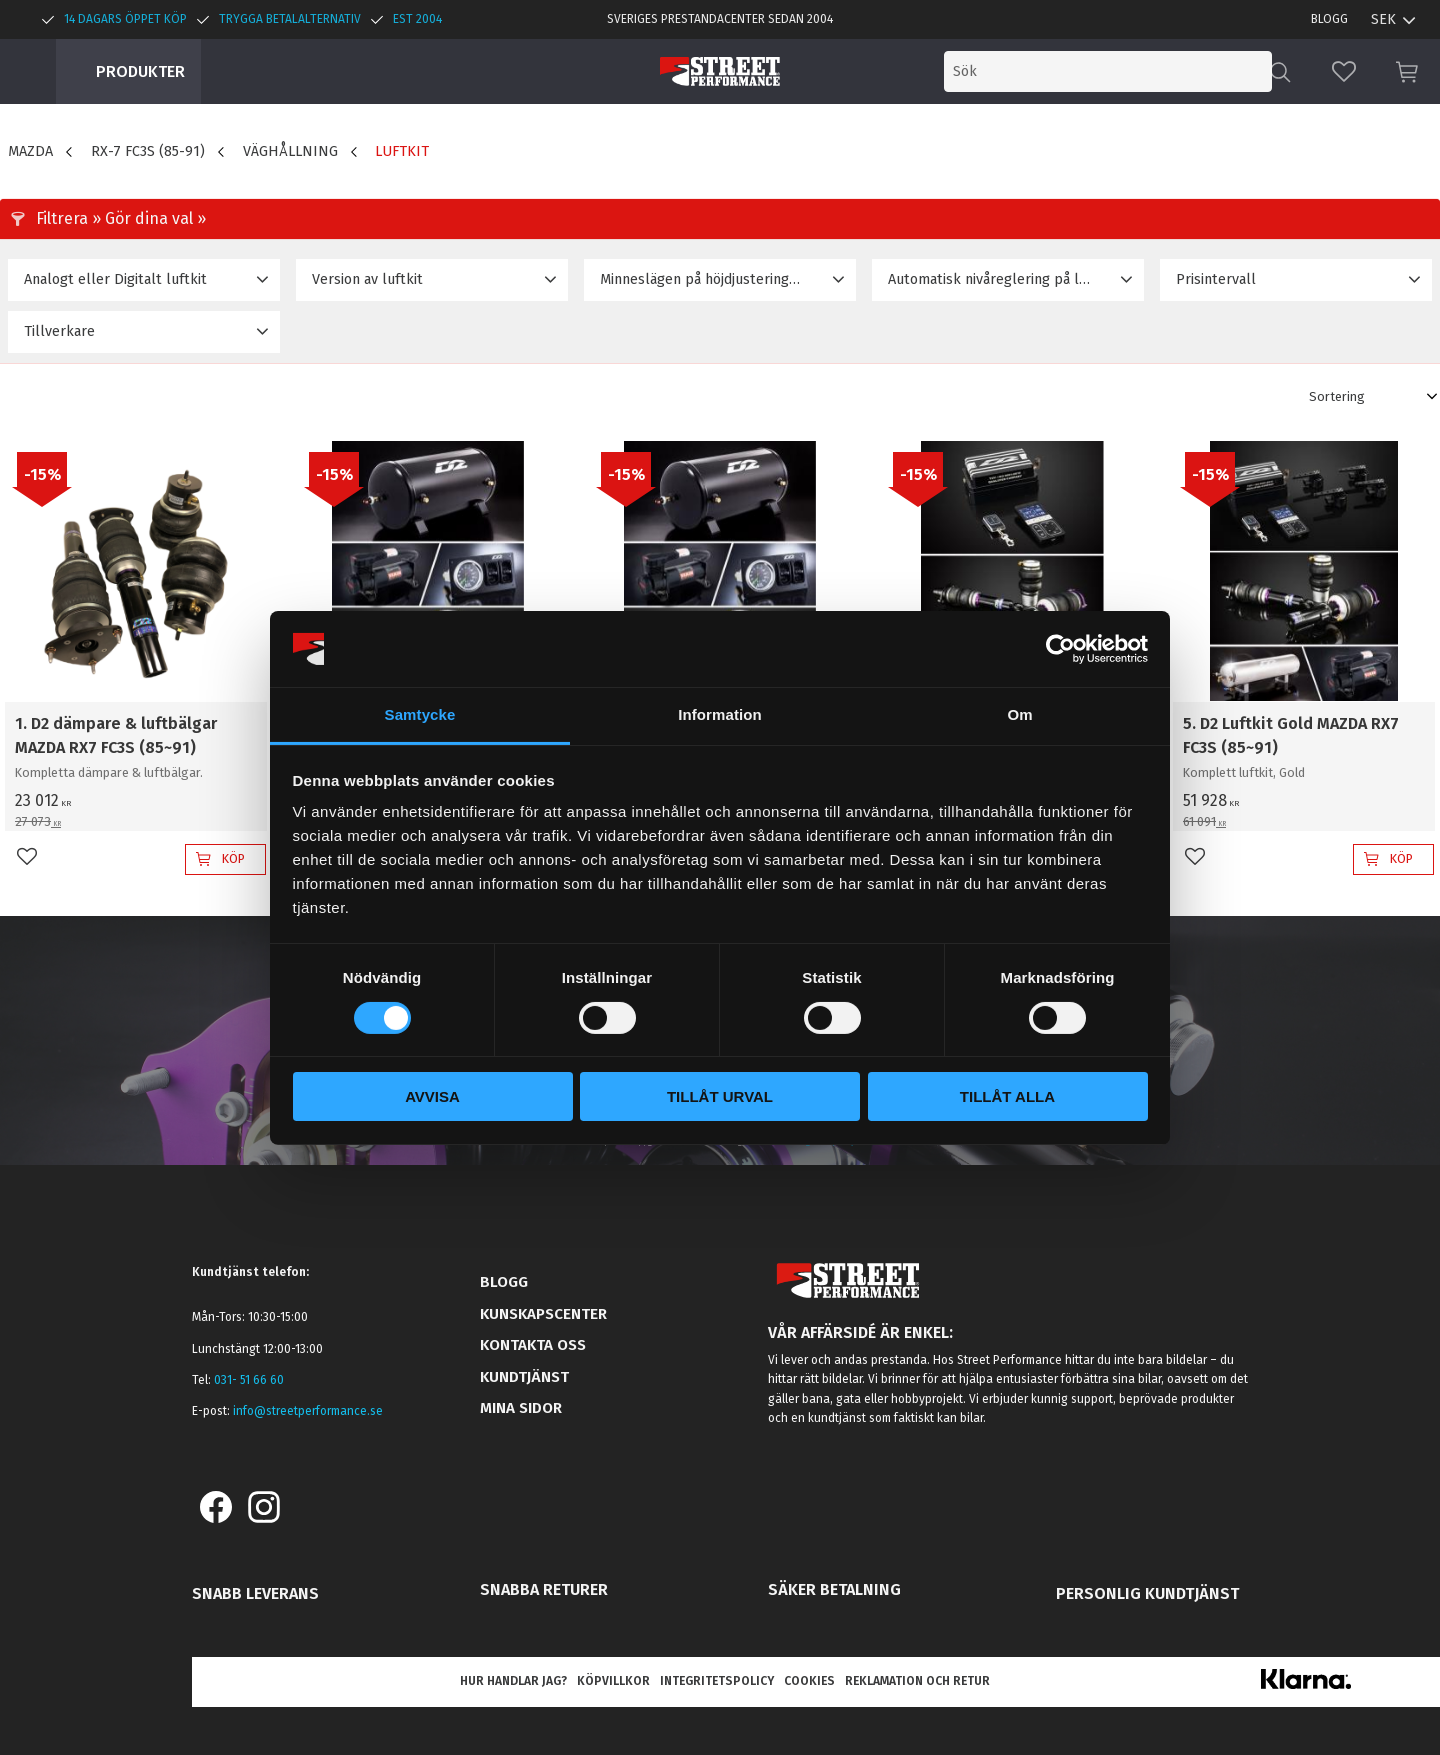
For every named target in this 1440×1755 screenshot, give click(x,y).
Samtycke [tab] (420, 714)
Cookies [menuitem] (809, 1681)
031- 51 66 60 (249, 1380)
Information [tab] (720, 714)
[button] (1344, 71)
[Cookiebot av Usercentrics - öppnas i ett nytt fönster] (1060, 649)
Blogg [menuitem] (1329, 19)
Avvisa (432, 1096)
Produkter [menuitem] (140, 71)
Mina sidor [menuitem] (521, 1408)
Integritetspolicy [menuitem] (717, 1681)
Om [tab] (1019, 714)
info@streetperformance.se (308, 1411)
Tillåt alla (1007, 1096)
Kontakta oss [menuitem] (533, 1345)
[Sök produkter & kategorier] (1108, 71)
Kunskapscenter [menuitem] (543, 1314)
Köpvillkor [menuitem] (613, 1681)
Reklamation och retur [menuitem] (917, 1681)
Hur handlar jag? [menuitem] (513, 1681)
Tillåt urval (720, 1096)
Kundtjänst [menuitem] (524, 1377)
